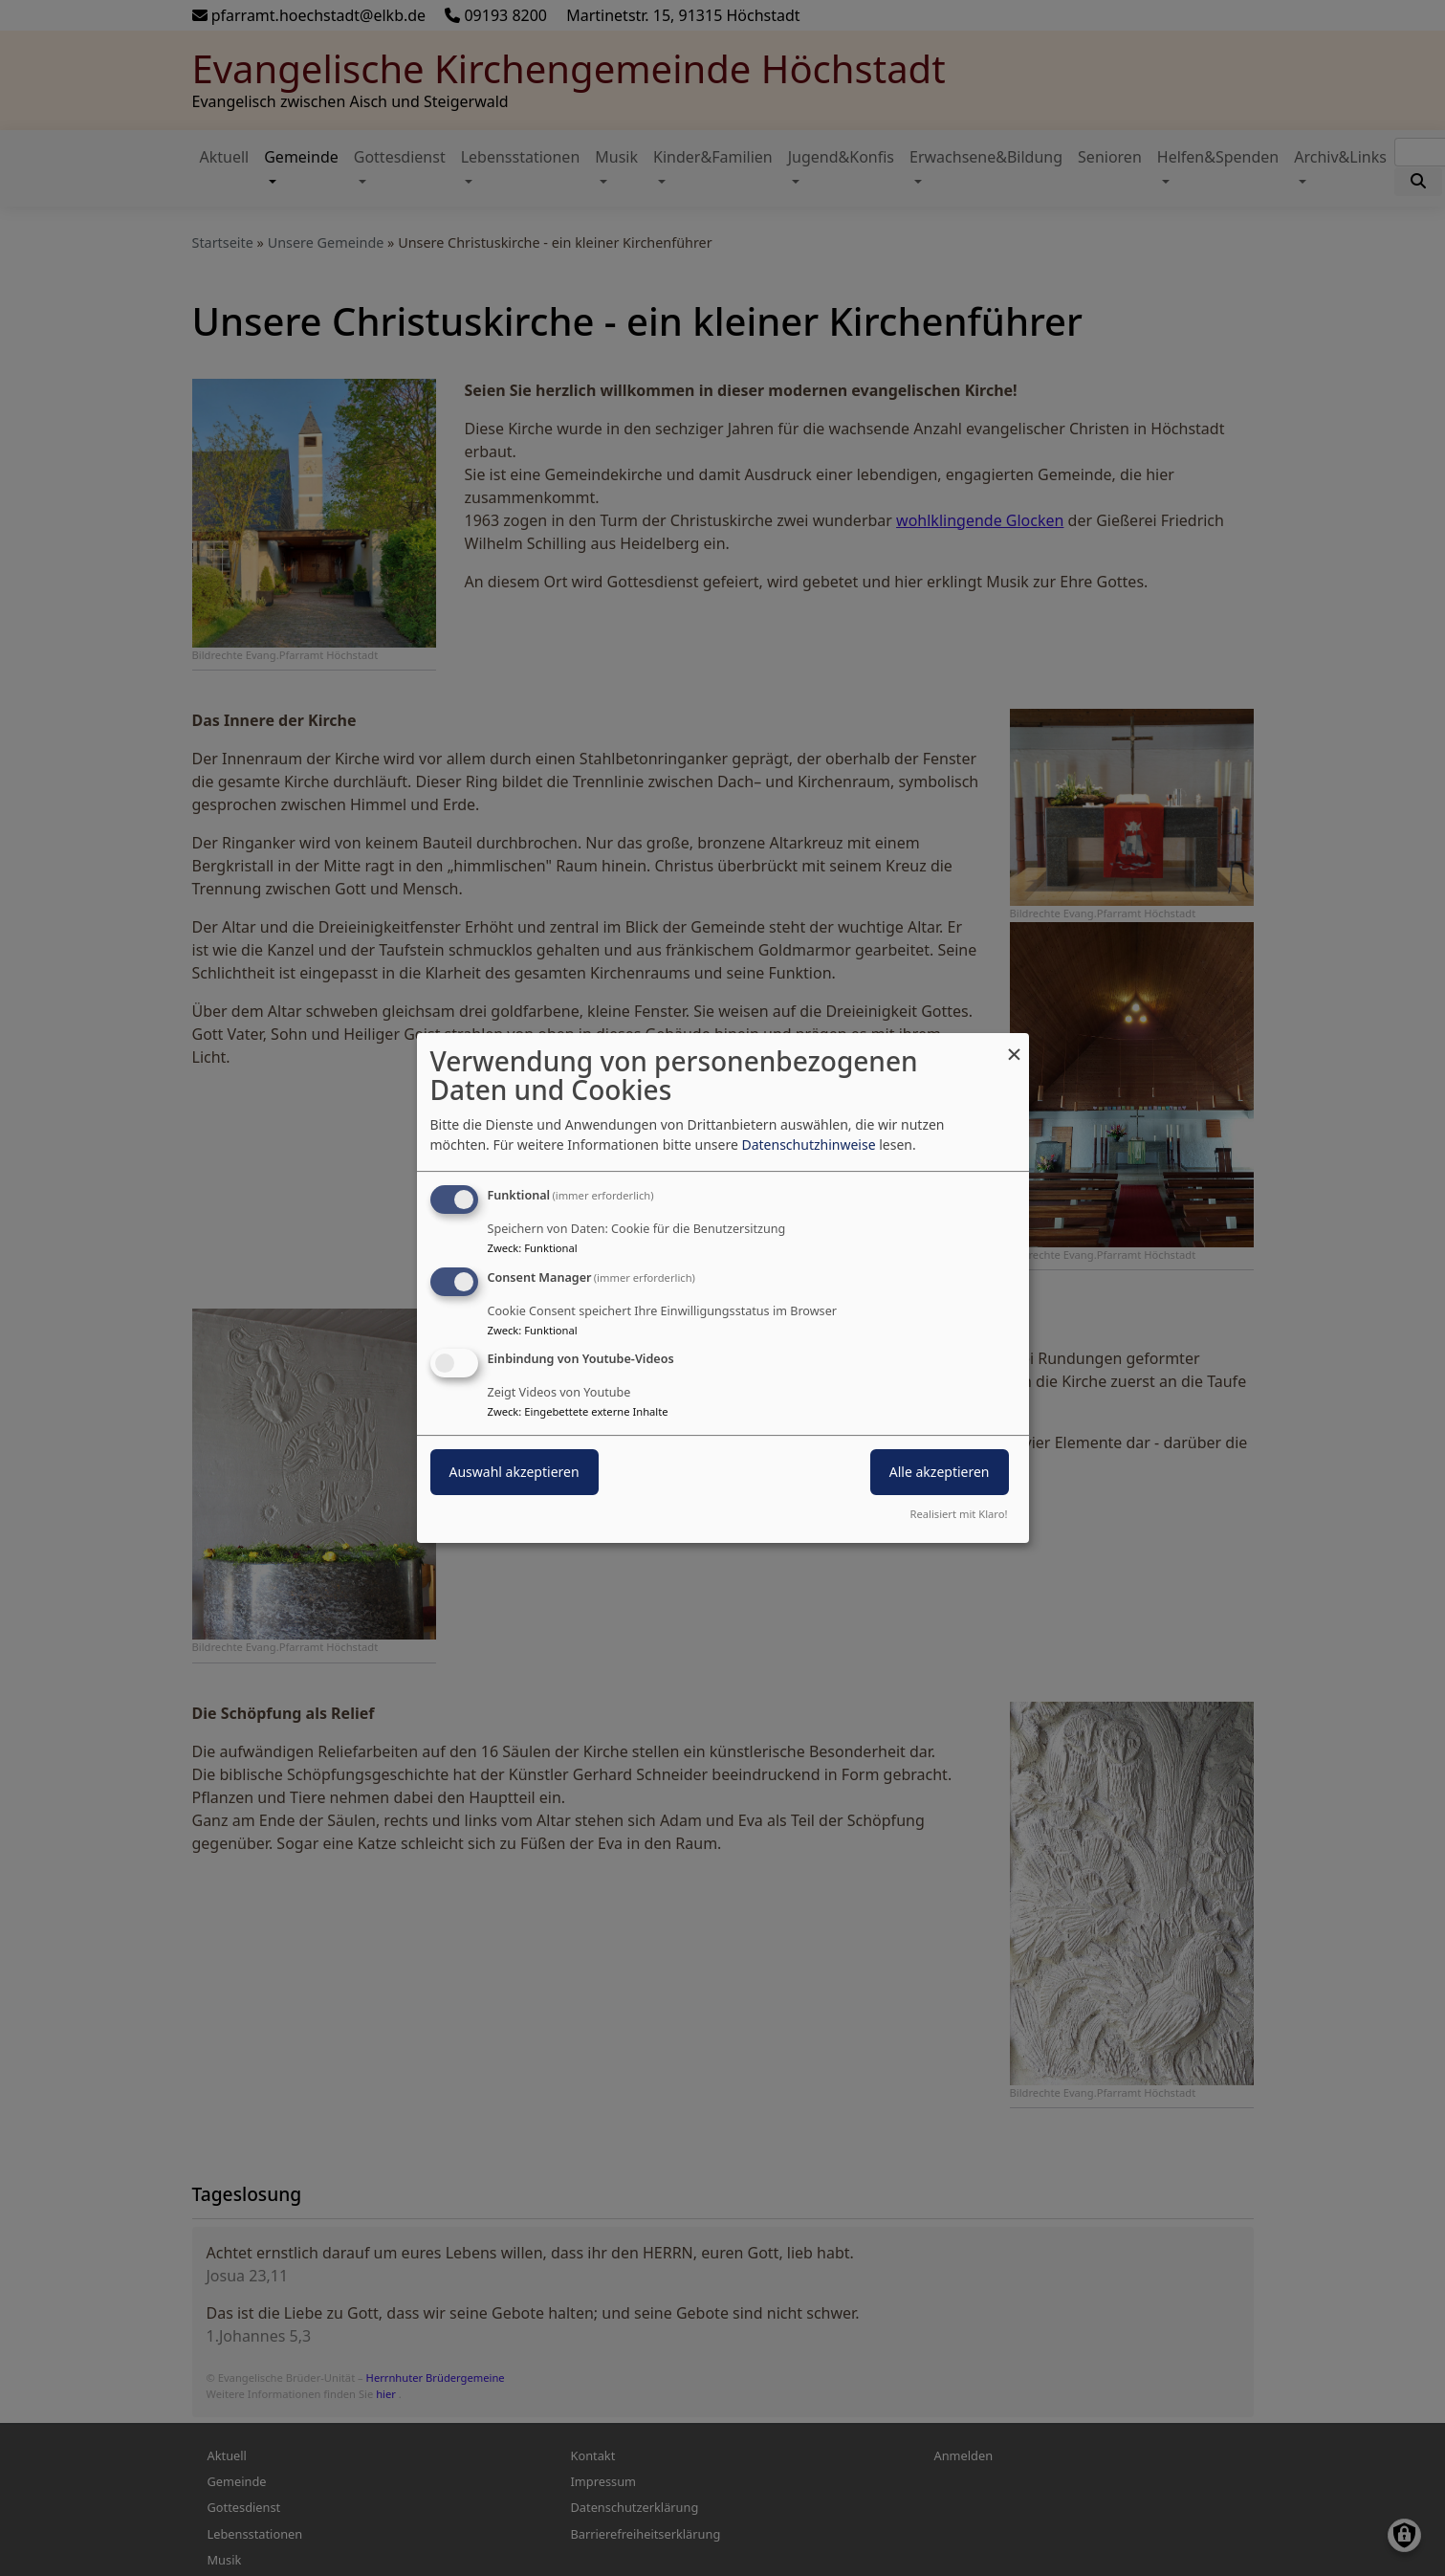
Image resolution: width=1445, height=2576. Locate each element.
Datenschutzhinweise (808, 1144)
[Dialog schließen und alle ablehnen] (1014, 1045)
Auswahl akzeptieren (514, 1473)
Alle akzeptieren (939, 1473)
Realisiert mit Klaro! (959, 1514)
